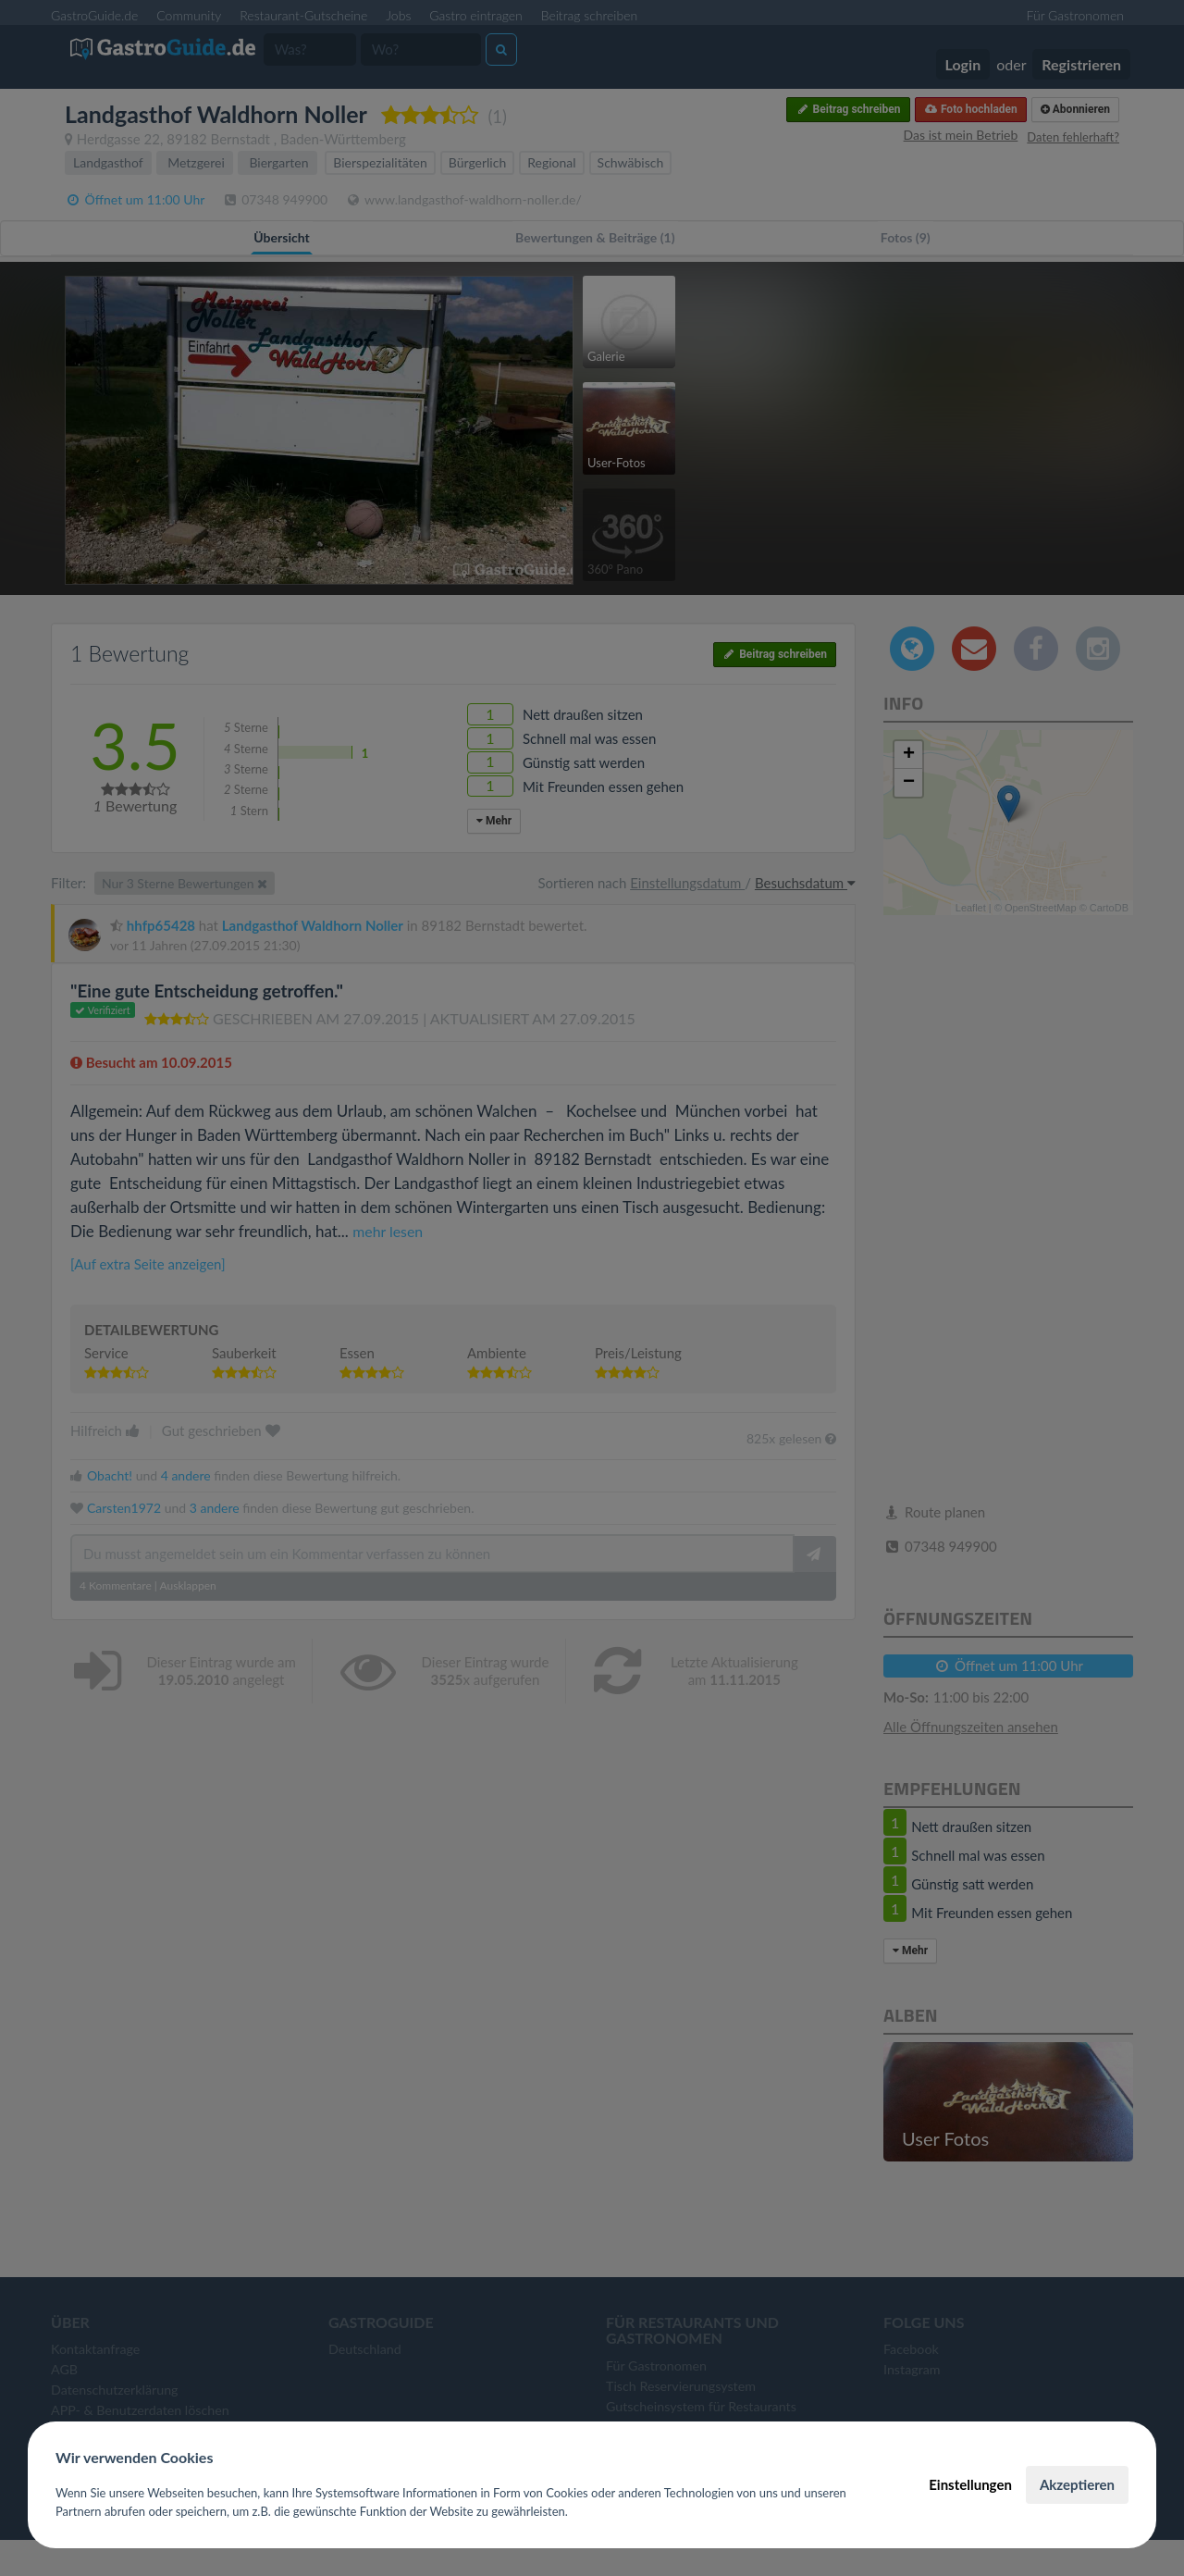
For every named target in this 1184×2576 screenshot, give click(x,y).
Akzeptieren (1077, 2484)
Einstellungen (970, 2484)
